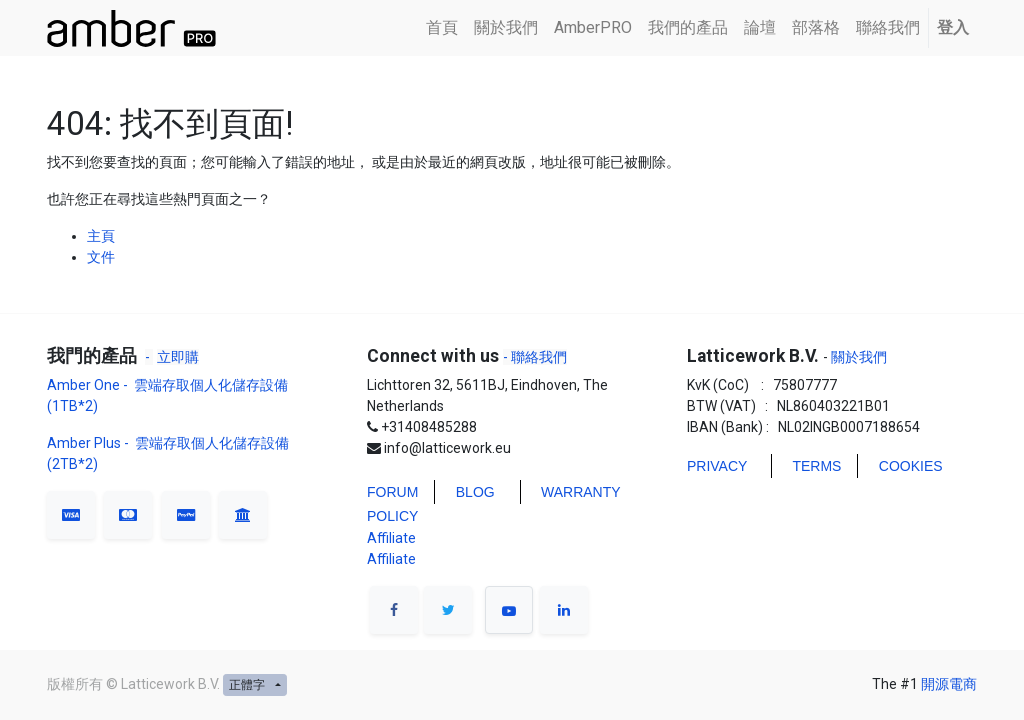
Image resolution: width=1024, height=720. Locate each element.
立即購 (178, 357)
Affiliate (391, 538)
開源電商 (949, 684)
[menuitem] (442, 28)
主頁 (101, 236)
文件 (101, 257)
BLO (470, 492)
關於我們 (857, 357)
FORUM (392, 492)
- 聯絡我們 (535, 357)
